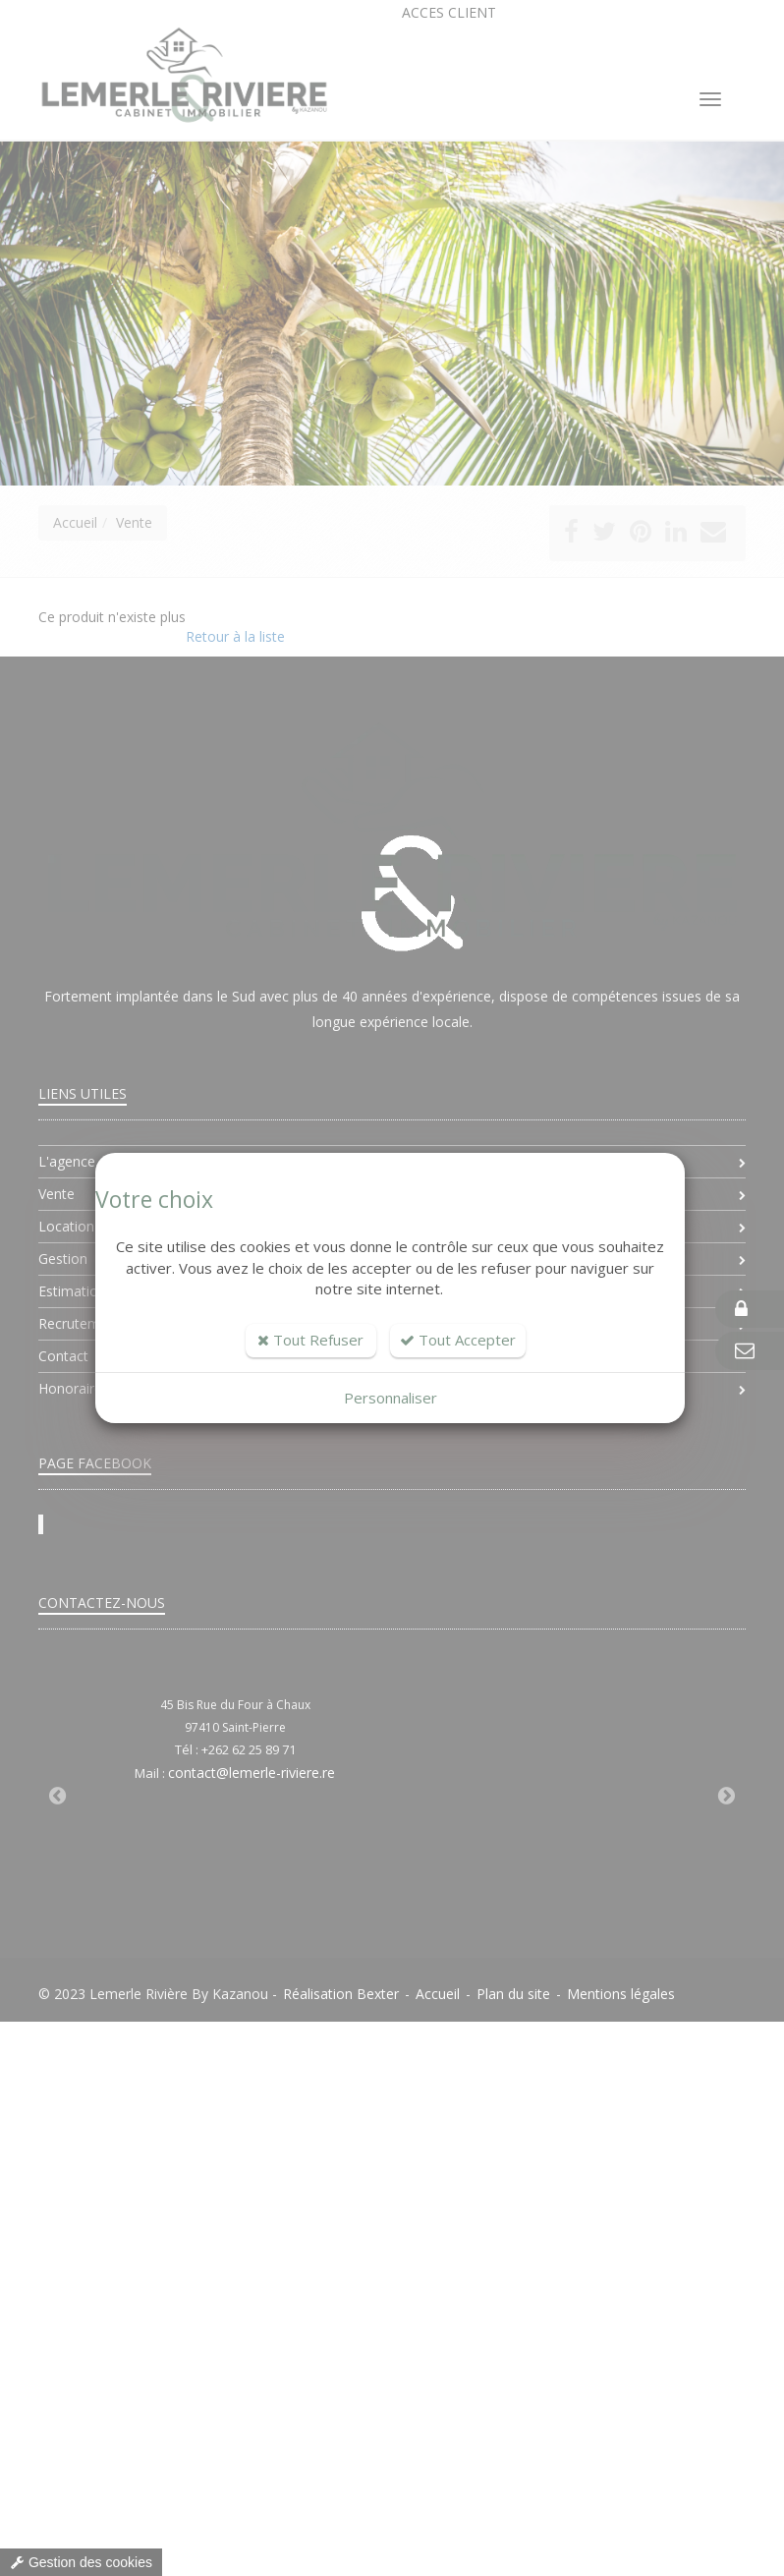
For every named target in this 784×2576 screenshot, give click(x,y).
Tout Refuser (310, 1339)
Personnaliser (390, 1397)
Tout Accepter (458, 1339)
